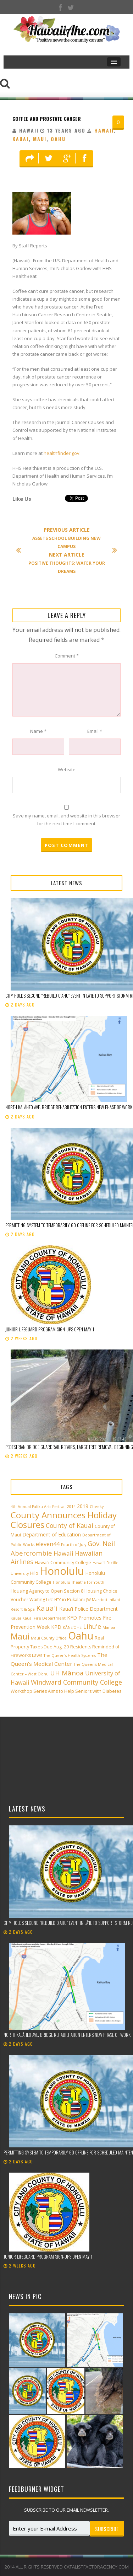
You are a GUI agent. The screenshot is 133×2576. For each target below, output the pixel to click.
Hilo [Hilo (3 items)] (34, 1573)
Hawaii (104, 130)
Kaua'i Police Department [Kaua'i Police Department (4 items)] (88, 1608)
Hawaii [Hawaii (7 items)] (63, 1553)
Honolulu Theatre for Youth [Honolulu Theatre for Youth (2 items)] (78, 1582)
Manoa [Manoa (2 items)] (108, 1627)
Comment (67, 656)
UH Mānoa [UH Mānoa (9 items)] (67, 1672)
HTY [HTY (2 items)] (57, 1599)
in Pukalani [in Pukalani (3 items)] (73, 1599)
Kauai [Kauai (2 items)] (16, 1618)
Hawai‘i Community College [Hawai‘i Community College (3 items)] (63, 1563)
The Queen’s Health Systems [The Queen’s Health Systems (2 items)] (70, 1655)
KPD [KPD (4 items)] (56, 1627)
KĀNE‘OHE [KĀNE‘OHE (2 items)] (72, 1627)
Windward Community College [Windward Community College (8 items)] (76, 1682)
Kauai (20, 139)
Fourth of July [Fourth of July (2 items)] (73, 1544)
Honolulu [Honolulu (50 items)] (62, 1571)
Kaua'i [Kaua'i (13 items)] (47, 1608)
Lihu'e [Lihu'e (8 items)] (92, 1626)
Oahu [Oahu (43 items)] (80, 1635)
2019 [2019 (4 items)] (82, 1506)
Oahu (58, 139)
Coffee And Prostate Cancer (46, 118)
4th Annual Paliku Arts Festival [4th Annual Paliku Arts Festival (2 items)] (38, 1506)
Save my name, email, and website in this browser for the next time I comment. (66, 819)
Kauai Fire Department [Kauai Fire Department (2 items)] (44, 1618)
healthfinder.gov (61, 453)
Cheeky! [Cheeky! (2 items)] (97, 1506)
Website (67, 769)
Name (38, 731)
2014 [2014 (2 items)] (71, 1506)
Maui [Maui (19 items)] (20, 1636)
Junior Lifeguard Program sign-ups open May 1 (49, 1329)
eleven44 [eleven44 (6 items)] (48, 1544)
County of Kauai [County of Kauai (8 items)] (69, 1525)
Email (94, 731)
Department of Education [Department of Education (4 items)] (51, 1534)
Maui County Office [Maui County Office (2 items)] (49, 1638)
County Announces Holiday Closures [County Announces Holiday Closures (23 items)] (64, 1519)
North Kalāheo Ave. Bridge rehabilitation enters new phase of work (68, 1107)
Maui (39, 139)
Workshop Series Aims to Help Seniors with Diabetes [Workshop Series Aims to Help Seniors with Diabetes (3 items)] (66, 1691)
